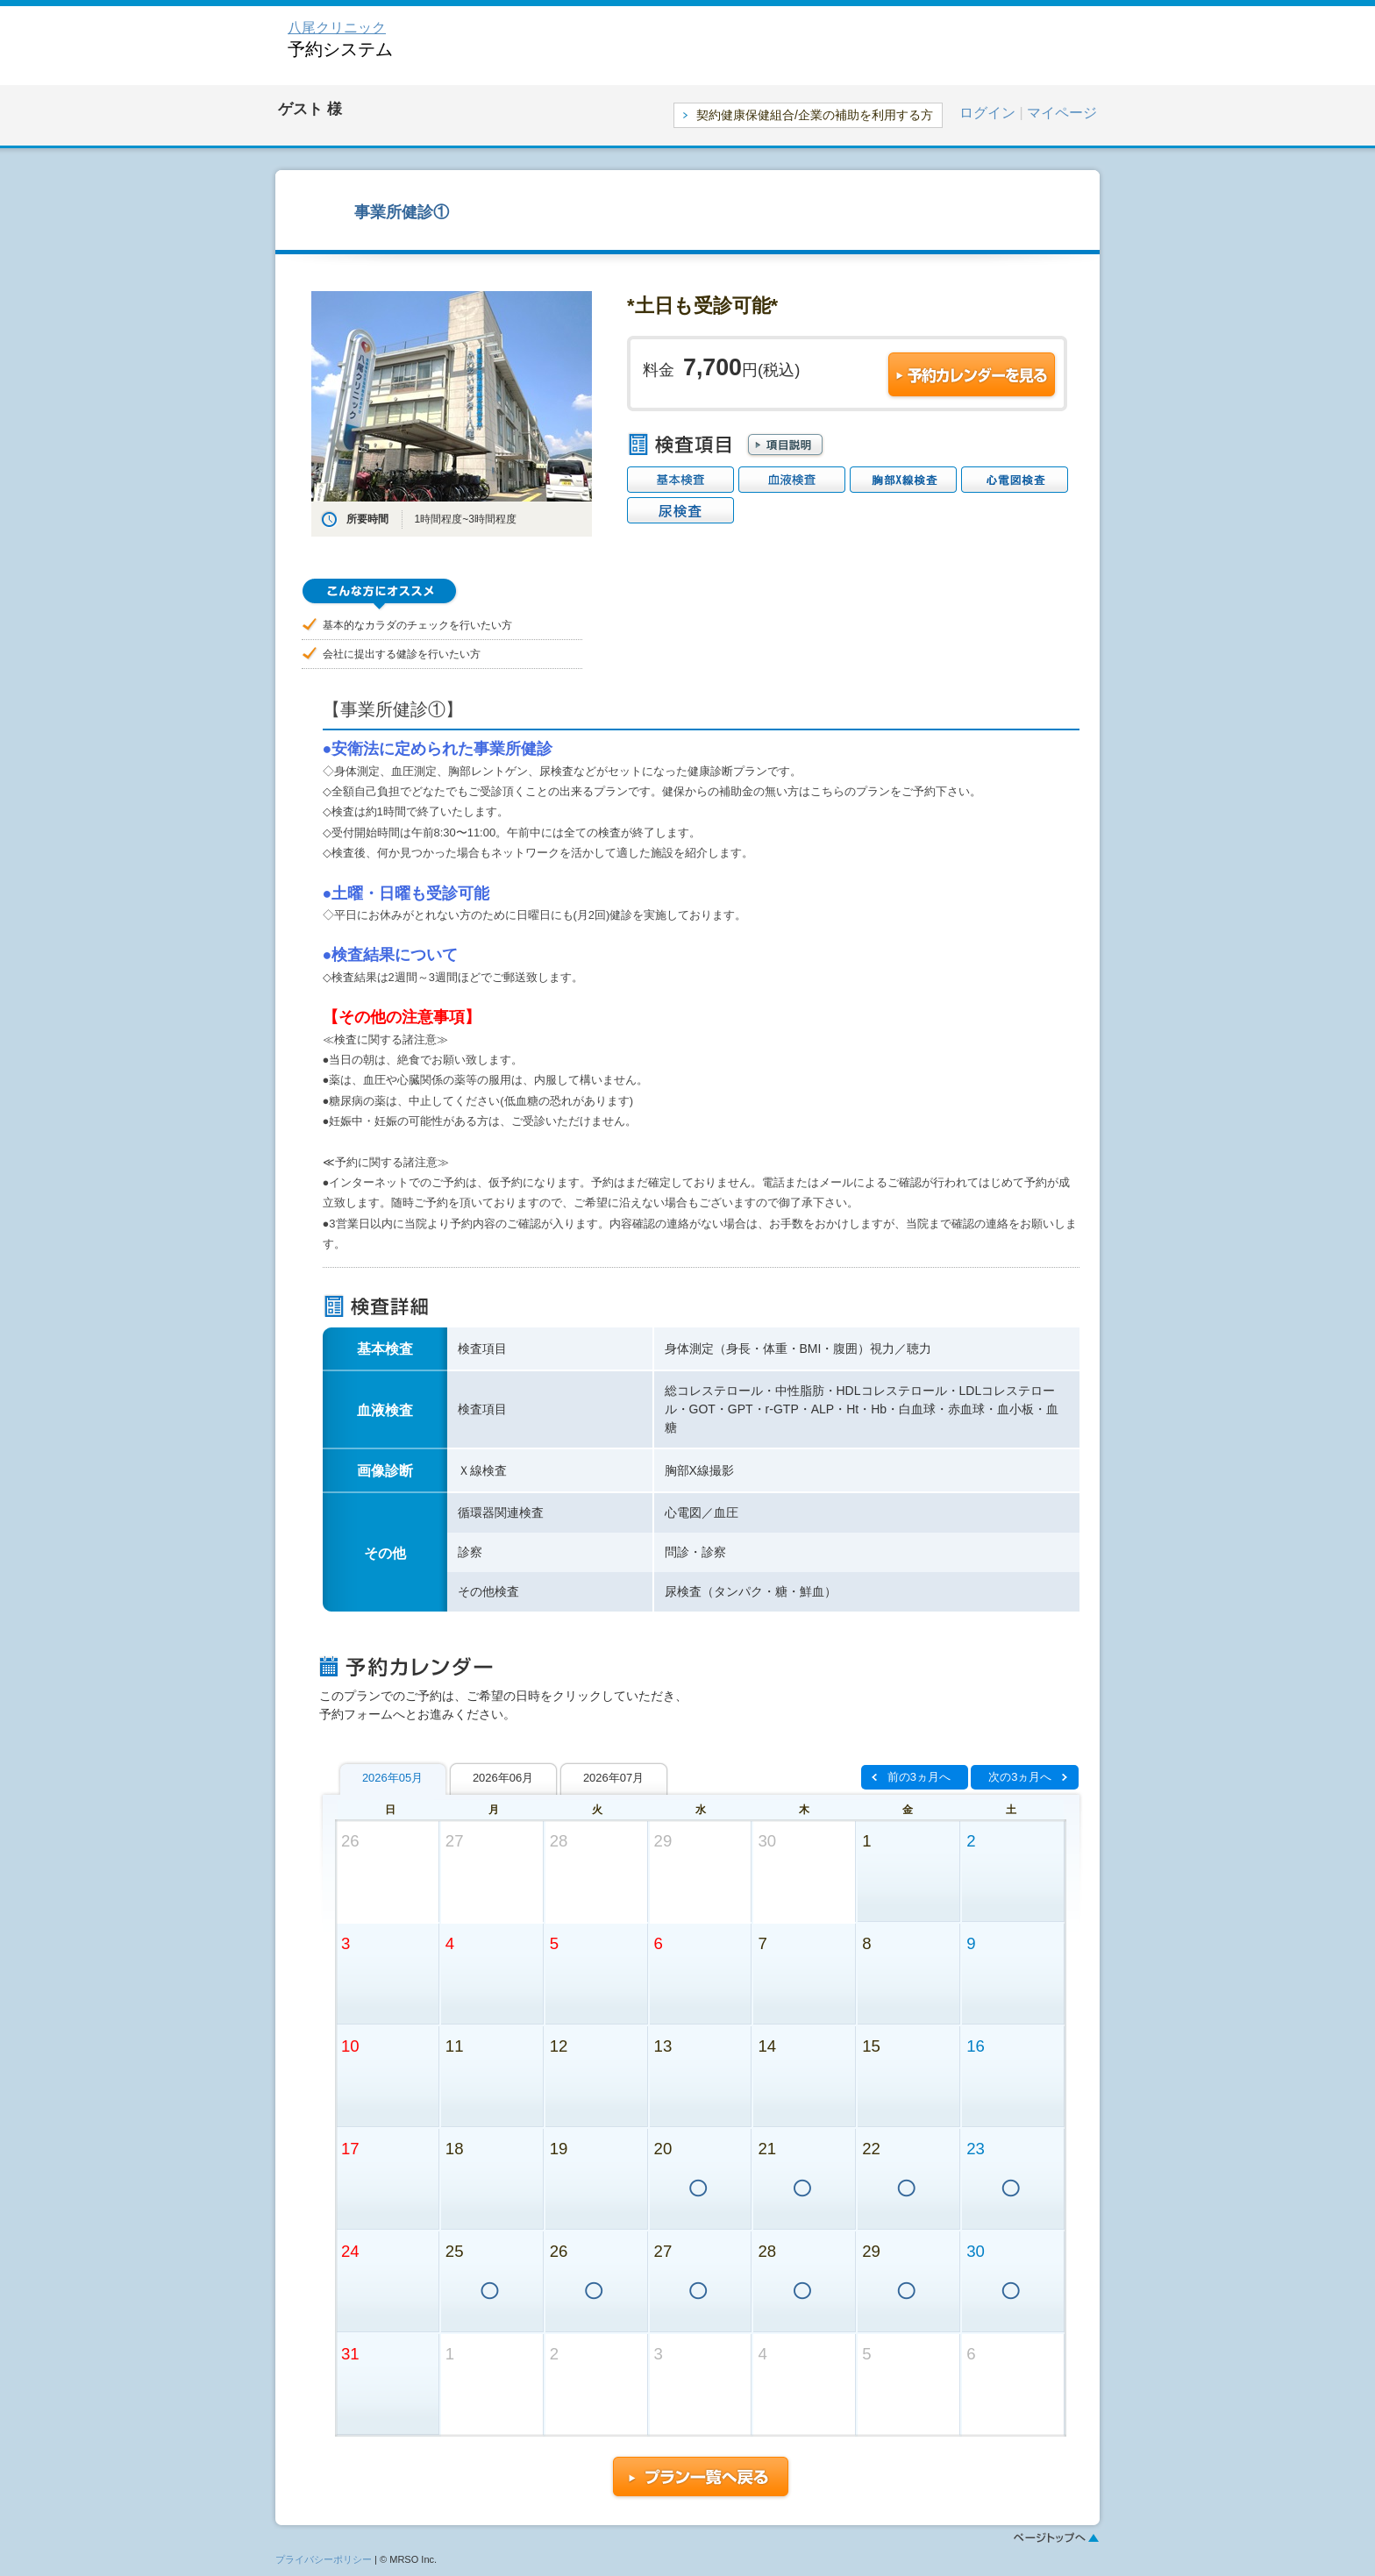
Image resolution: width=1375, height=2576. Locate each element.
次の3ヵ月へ (1019, 1776)
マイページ (1062, 112)
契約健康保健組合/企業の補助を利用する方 (814, 115)
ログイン (987, 112)
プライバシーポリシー (323, 2559)
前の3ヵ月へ (919, 1776)
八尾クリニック (337, 27)
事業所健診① (401, 212)
